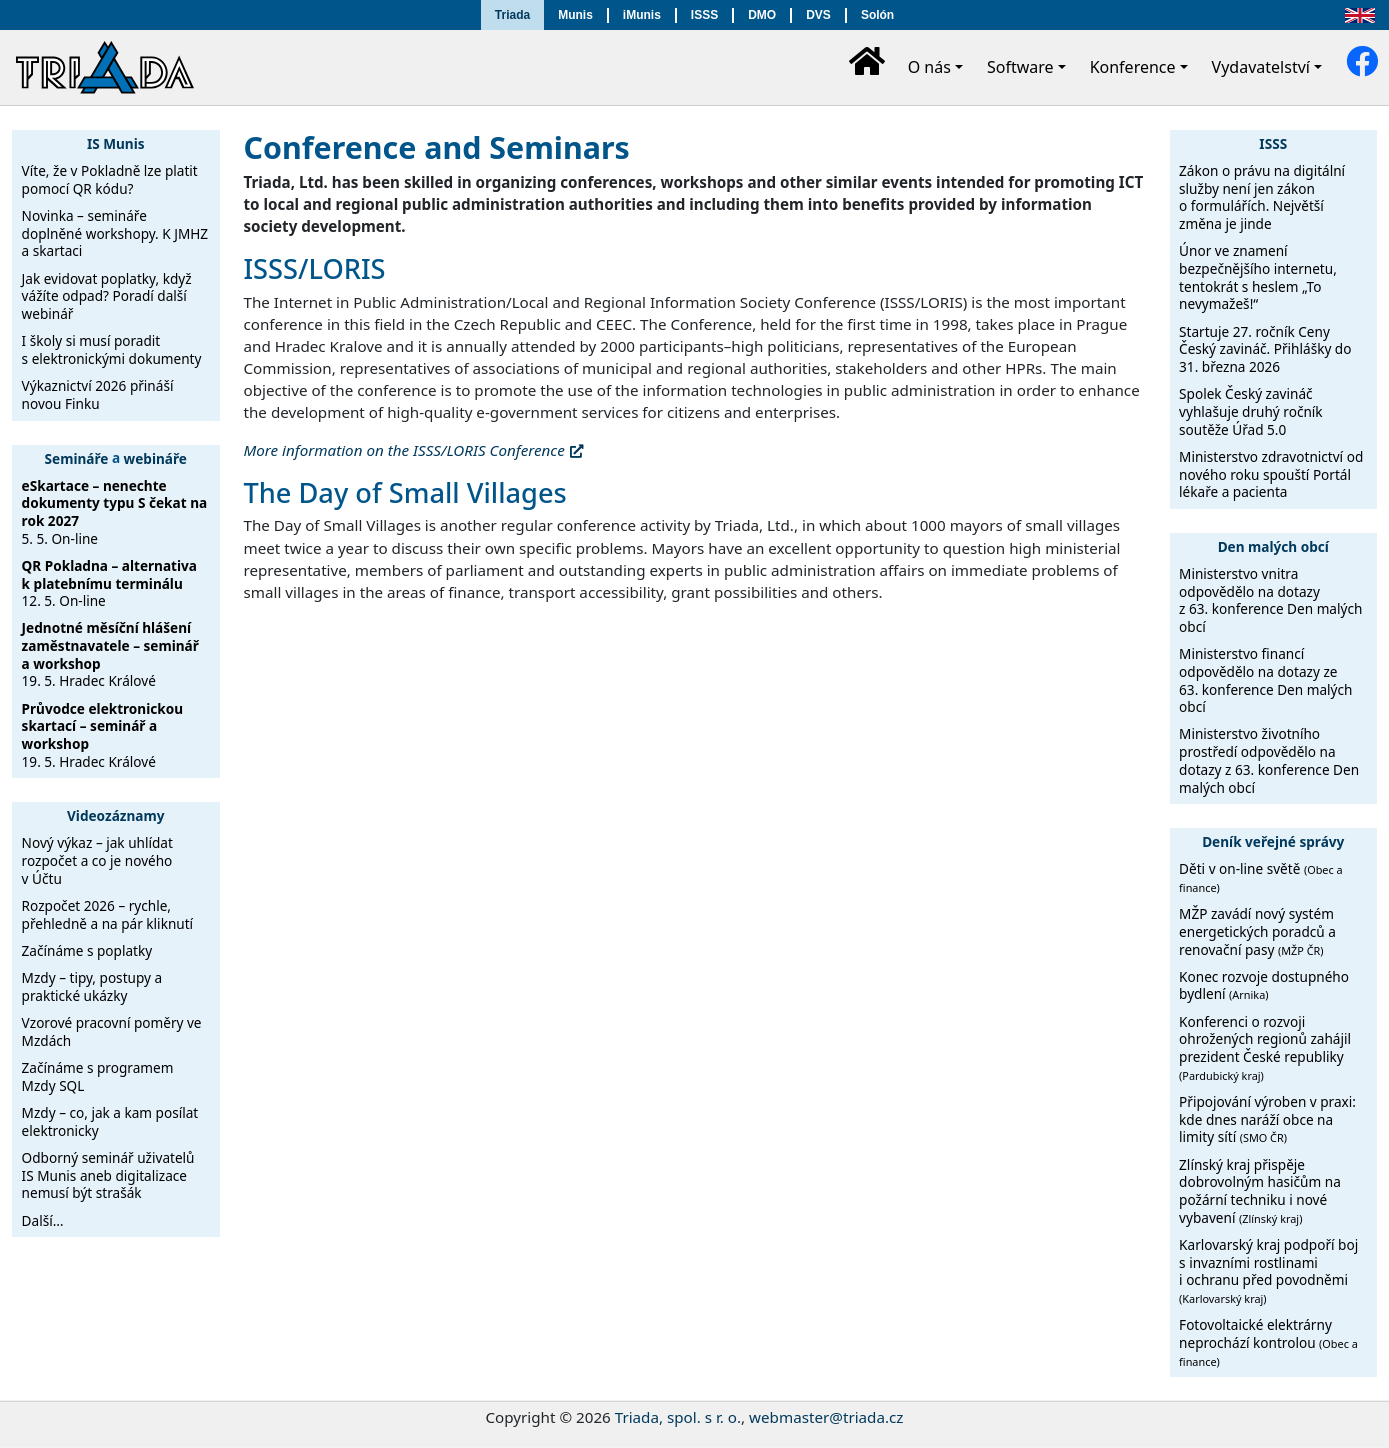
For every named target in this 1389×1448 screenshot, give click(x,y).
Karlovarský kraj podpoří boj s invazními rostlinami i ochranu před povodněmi (1268, 1270)
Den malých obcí (1273, 546)
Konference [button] (1133, 67)
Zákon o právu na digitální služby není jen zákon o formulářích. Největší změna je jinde (1262, 197)
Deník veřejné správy (1273, 841)
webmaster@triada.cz (826, 1417)
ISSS (704, 15)
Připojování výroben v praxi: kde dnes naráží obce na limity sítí (1267, 1119)
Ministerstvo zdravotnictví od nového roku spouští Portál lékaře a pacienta (1271, 474)
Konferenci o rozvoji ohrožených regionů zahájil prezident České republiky (1265, 1047)
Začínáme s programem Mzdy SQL (98, 1076)
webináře (155, 457)
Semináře (77, 457)
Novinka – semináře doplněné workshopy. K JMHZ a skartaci (115, 233)
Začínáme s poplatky (87, 950)
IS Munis (116, 143)
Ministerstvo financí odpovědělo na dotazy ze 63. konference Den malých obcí (1265, 680)
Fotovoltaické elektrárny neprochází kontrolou (1268, 1341)
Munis (575, 15)
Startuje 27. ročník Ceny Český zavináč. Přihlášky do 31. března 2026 (1265, 349)
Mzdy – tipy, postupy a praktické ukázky (92, 986)
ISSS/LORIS (315, 268)
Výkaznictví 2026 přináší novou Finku (98, 394)
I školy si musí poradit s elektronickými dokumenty (112, 349)
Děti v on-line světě (1261, 877)
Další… (43, 1220)
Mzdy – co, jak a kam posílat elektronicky (110, 1121)
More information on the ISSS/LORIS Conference (404, 450)
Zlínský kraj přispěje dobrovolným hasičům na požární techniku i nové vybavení (1260, 1191)
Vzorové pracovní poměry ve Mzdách (112, 1031)
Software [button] (1020, 67)
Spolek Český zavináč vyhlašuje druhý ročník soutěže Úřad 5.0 (1251, 411)
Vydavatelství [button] (1261, 67)
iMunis (642, 15)
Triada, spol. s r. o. (678, 1417)
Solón (877, 15)
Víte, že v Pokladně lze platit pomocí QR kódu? (110, 179)
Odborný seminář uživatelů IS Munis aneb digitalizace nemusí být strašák (108, 1175)
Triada (512, 15)
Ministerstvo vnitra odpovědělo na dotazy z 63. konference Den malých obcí (1270, 600)
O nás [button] (929, 67)
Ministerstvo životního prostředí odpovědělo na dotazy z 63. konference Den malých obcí (1269, 760)
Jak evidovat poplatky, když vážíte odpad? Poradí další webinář (107, 296)
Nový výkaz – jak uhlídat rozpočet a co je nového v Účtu (97, 860)
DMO (762, 15)
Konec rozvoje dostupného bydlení (1264, 985)
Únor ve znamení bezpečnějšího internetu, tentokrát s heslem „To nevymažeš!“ (1258, 277)
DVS (818, 15)
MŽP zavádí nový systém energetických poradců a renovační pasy (1257, 931)
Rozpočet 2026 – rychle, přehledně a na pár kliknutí (108, 914)
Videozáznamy (116, 815)
